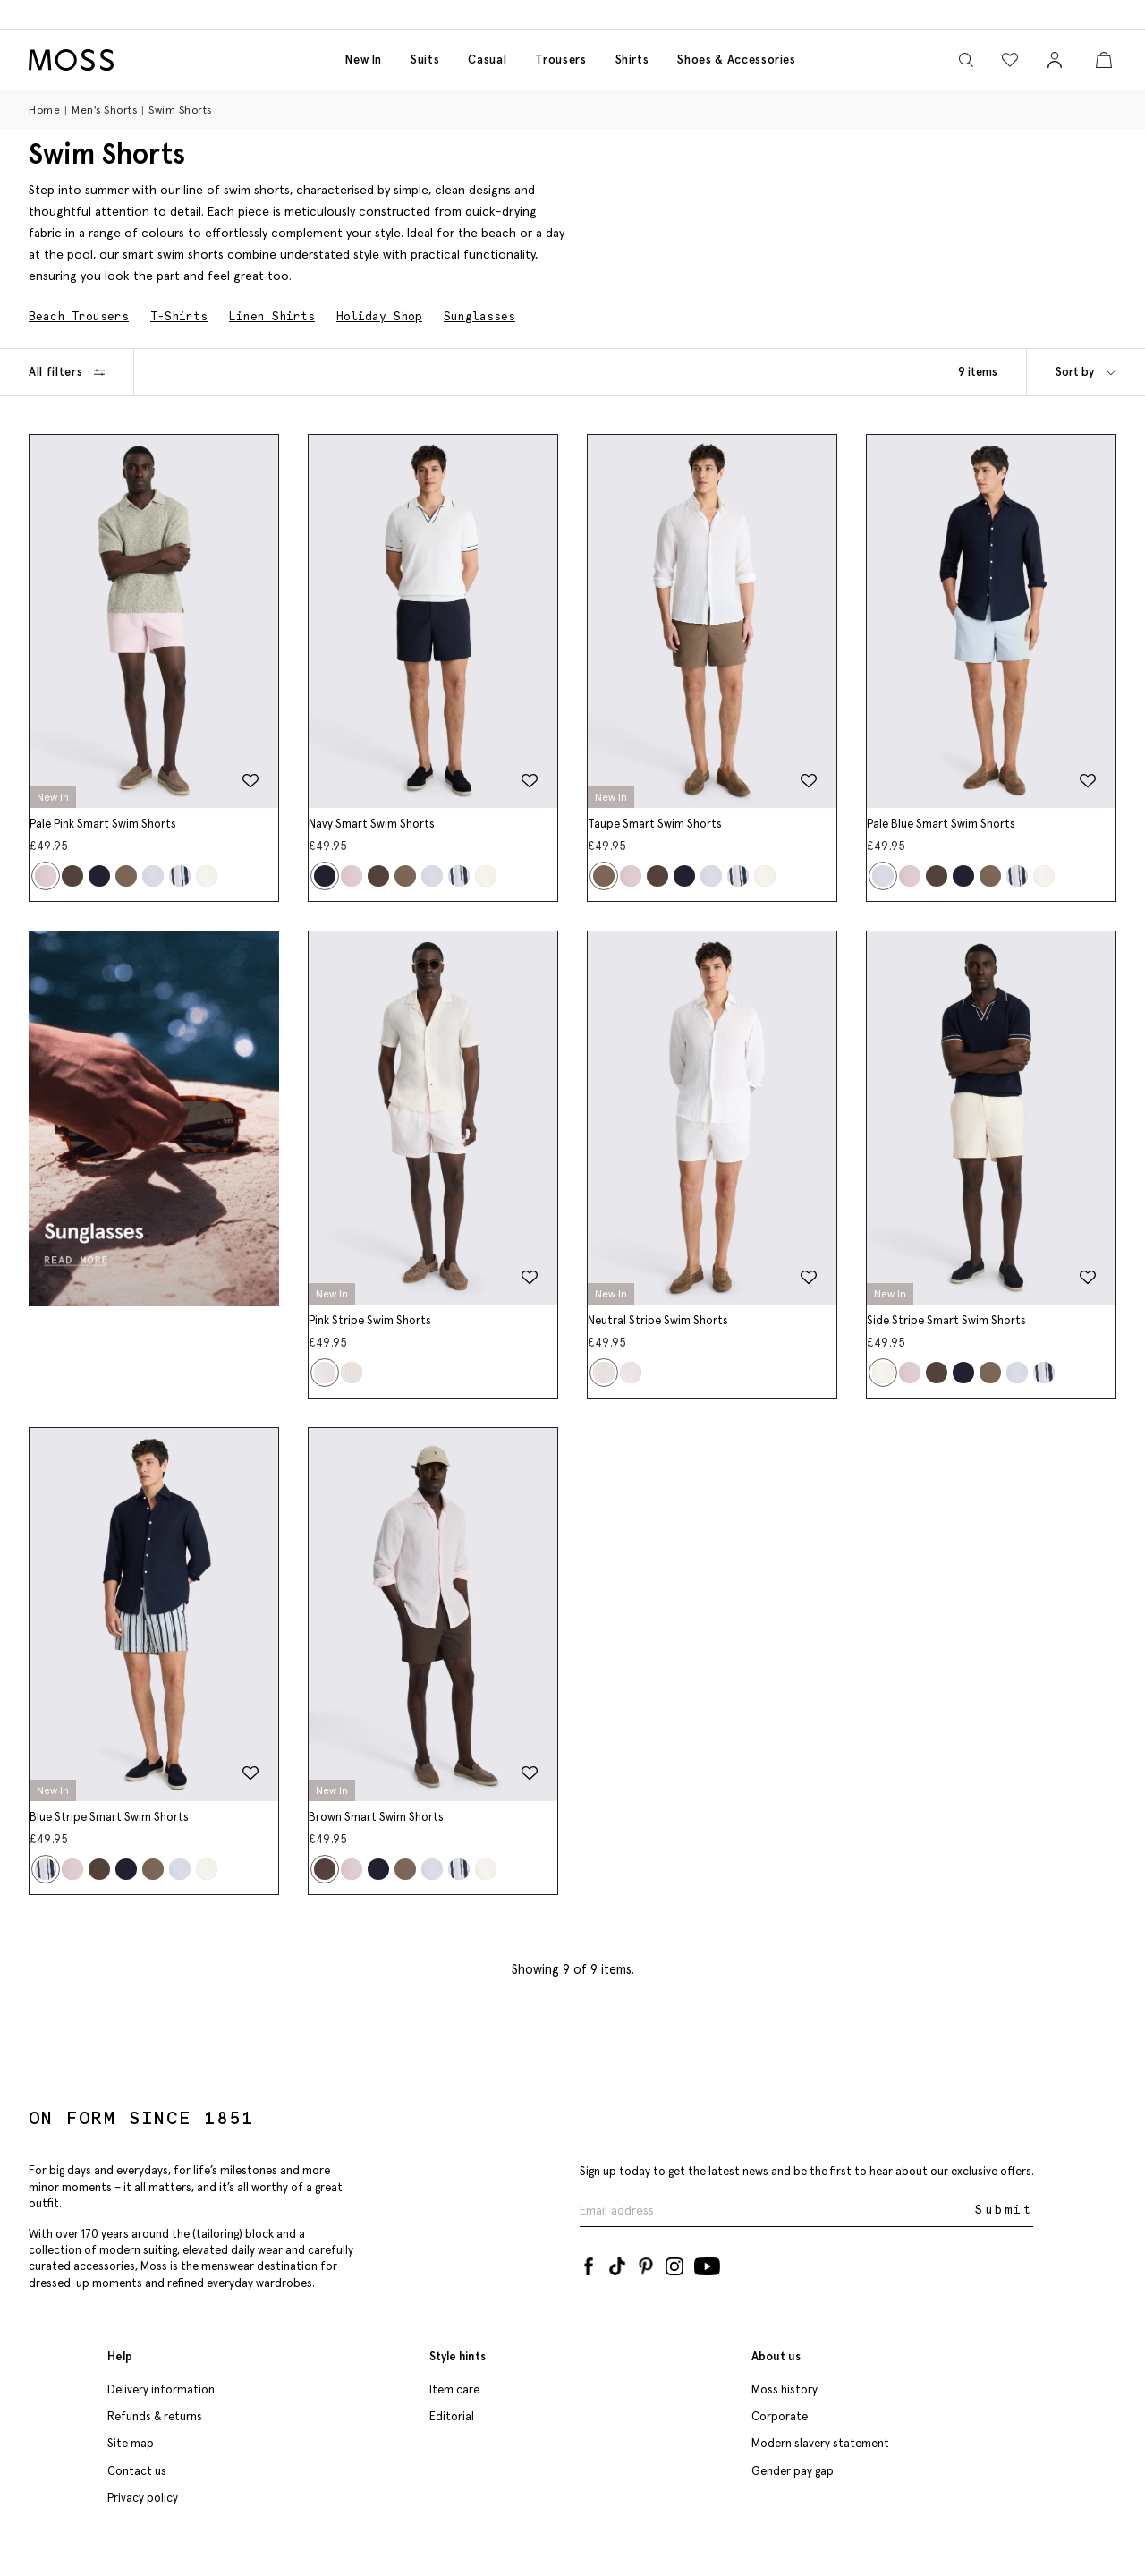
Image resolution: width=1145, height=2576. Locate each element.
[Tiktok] (617, 2263)
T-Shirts (179, 316)
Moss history (784, 2389)
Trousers (560, 59)
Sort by (1086, 371)
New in (363, 59)
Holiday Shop (379, 316)
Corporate (779, 2416)
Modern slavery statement (820, 2443)
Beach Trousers (79, 316)
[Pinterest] (646, 2263)
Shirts (632, 59)
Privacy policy (142, 2497)
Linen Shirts (272, 316)
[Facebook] (589, 2263)
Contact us (136, 2470)
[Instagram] (674, 2263)
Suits (425, 59)
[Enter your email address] (775, 2210)
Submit (1004, 2209)
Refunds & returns (154, 2416)
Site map (130, 2443)
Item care (454, 2389)
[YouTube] (707, 2263)
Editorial (451, 2416)
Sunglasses (479, 316)
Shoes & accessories (736, 59)
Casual (487, 59)
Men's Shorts (104, 109)
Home (44, 109)
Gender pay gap (792, 2470)
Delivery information (161, 2389)
